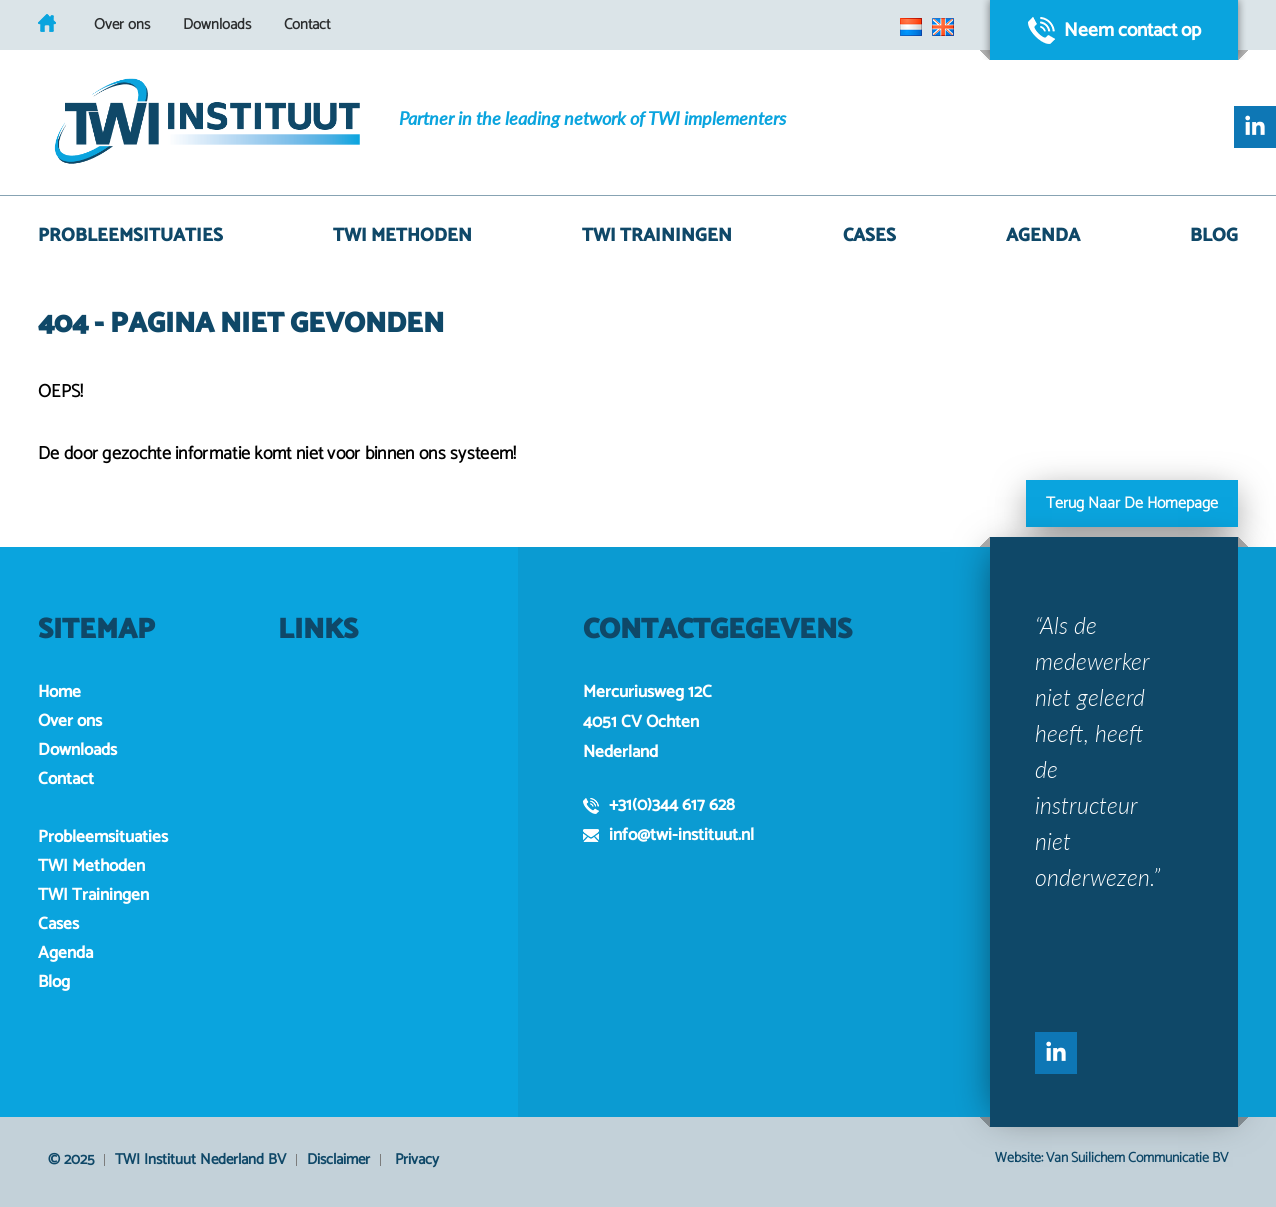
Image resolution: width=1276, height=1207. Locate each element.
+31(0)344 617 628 (659, 805)
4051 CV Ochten (641, 722)
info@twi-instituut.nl (668, 835)
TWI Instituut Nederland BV (200, 1159)
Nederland (620, 752)
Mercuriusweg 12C (647, 692)
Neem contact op (1114, 30)
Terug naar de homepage (1132, 503)
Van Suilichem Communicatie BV (1137, 1158)
